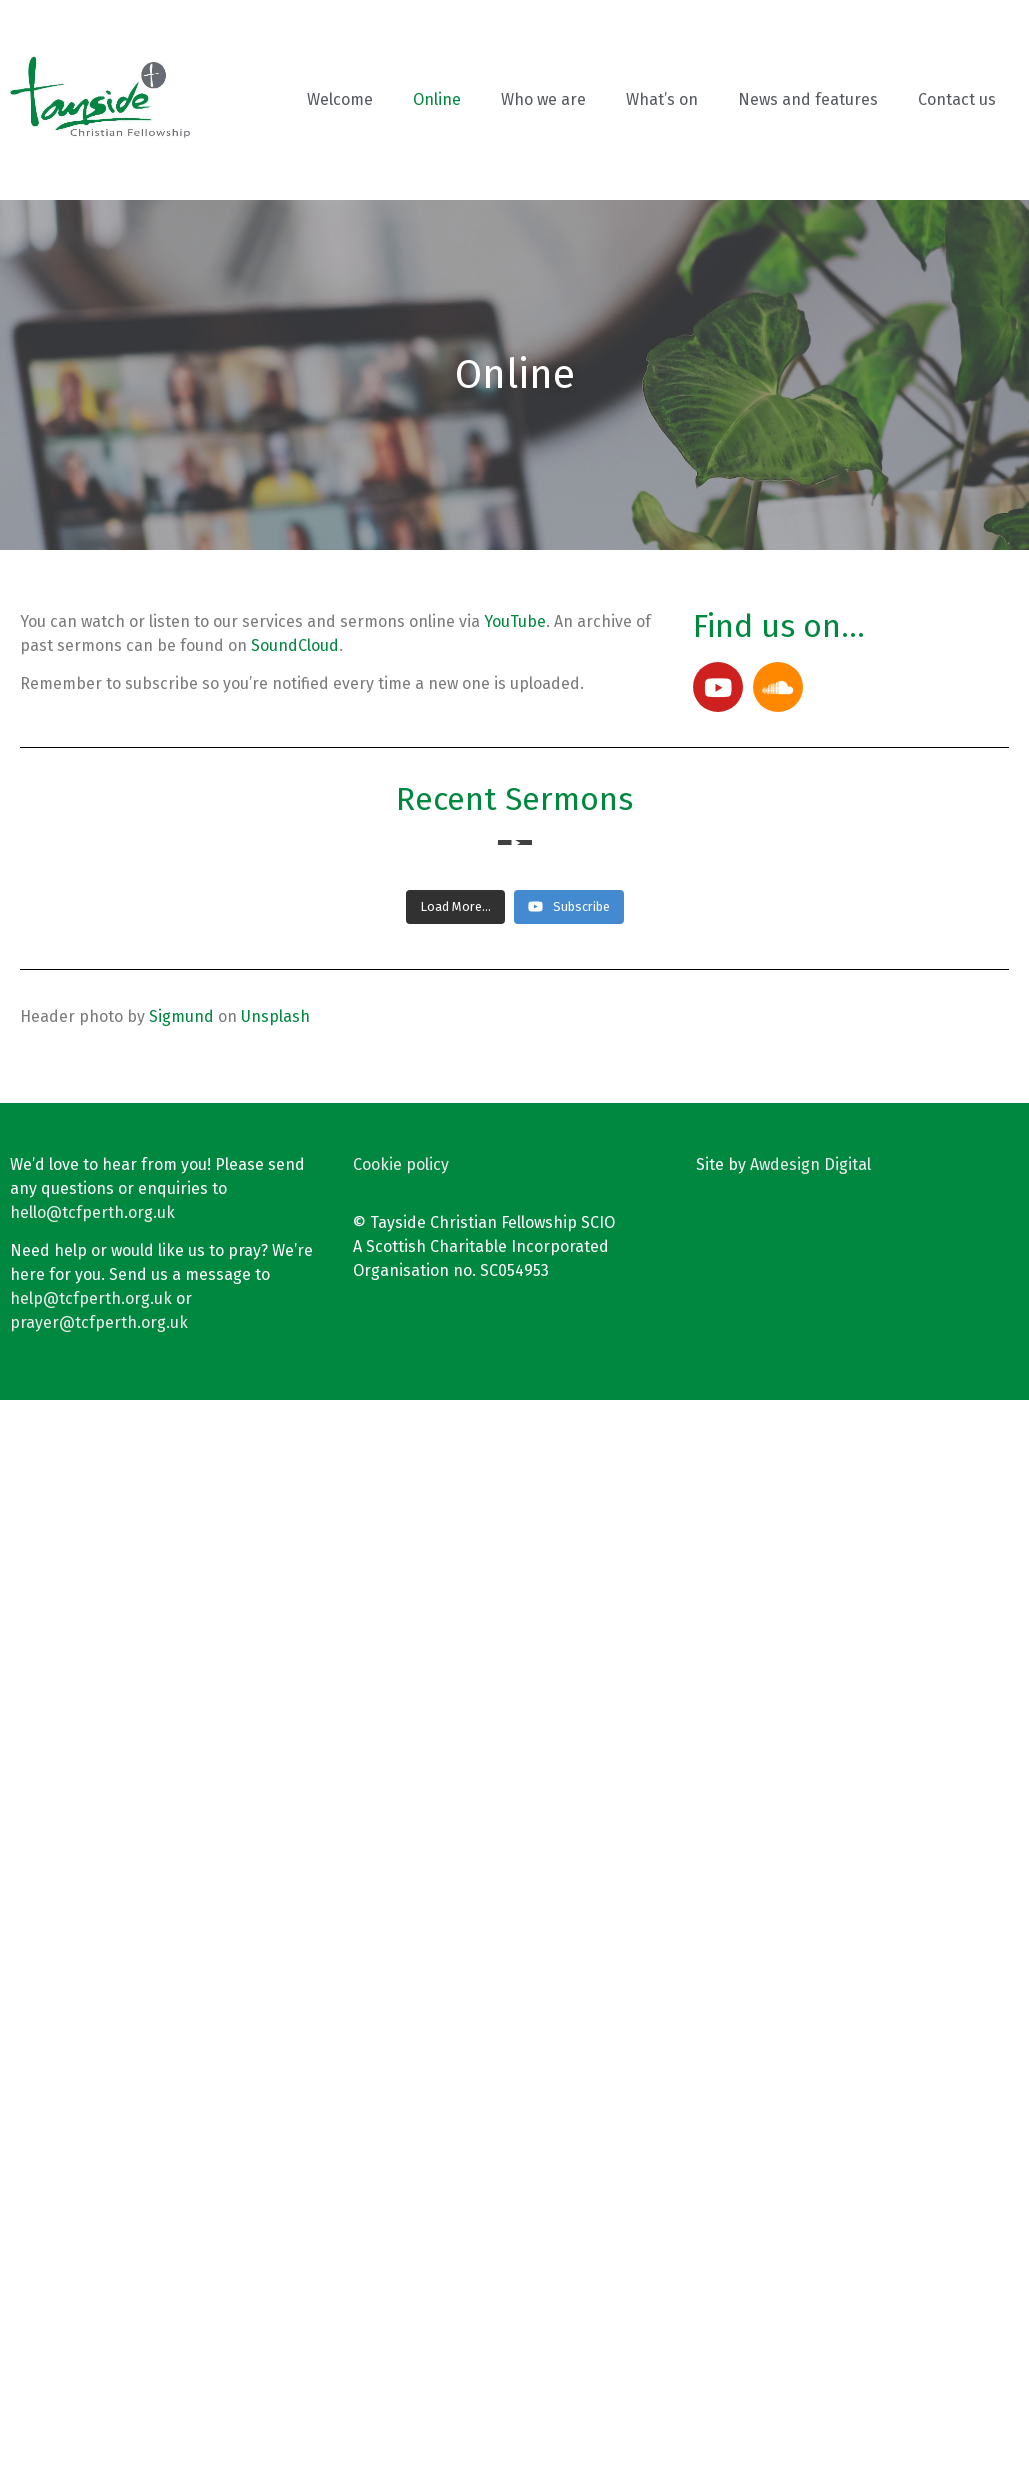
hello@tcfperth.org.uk (92, 2288)
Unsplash (275, 2092)
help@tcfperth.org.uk (91, 2374)
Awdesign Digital (810, 2240)
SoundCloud (295, 645)
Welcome (340, 99)
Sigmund (181, 2092)
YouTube (515, 621)
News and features (808, 99)
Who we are (543, 99)
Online (437, 99)
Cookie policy (401, 2240)
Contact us (957, 99)
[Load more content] (455, 1983)
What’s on (662, 99)
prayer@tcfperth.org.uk (99, 2398)
